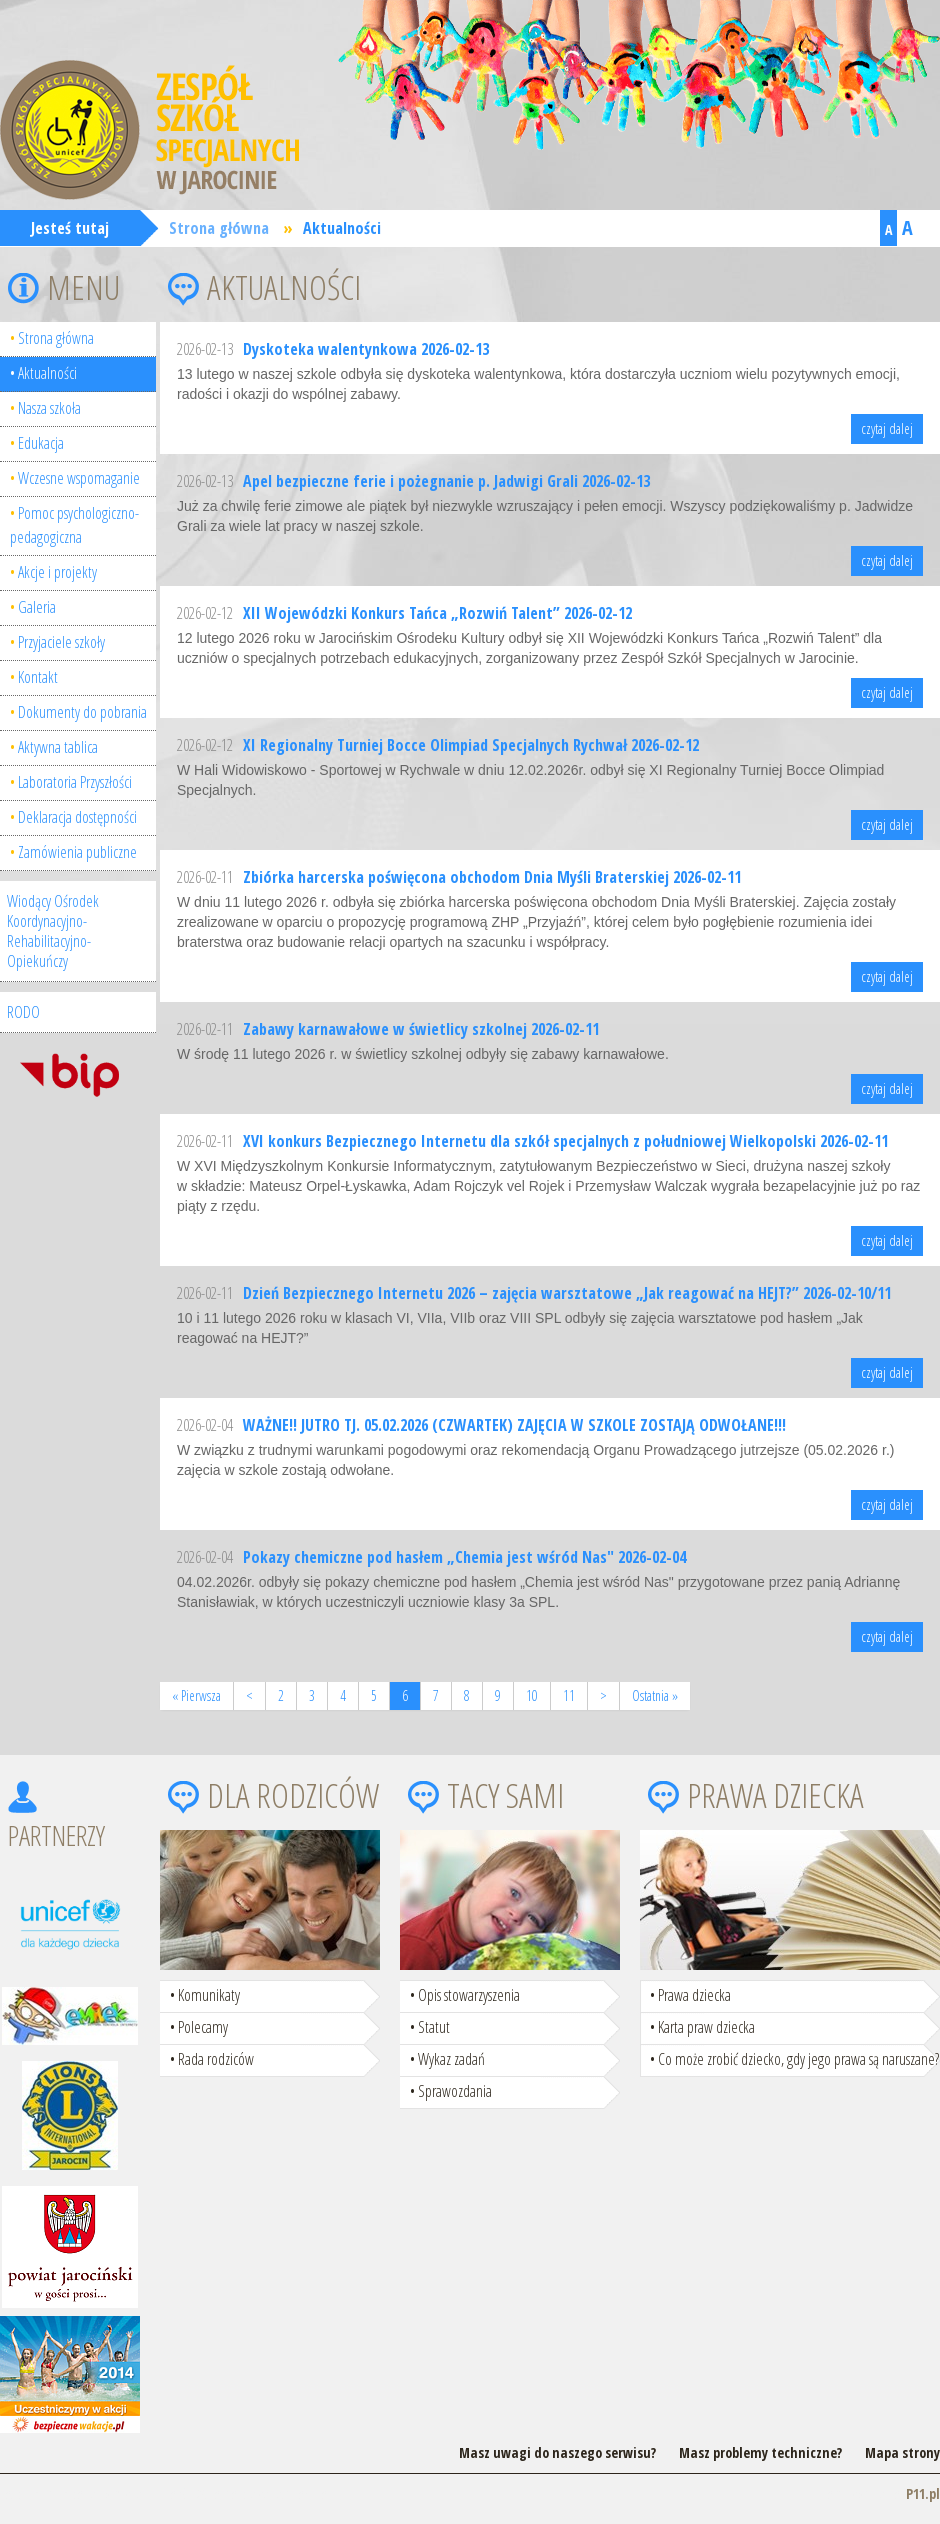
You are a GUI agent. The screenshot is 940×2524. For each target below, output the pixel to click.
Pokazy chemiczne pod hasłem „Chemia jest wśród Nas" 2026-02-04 (464, 1557)
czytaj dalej (887, 428)
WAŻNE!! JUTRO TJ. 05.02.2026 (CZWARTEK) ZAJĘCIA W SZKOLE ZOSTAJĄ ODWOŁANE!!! (514, 1425)
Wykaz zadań (451, 2059)
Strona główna (219, 228)
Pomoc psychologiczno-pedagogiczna (74, 525)
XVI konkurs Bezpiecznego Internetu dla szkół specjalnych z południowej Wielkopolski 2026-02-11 (565, 1141)
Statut (434, 2027)
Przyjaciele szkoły (61, 642)
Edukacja (41, 443)
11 (569, 1695)
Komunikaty (209, 1995)
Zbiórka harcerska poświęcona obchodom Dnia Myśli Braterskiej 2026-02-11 (492, 877)
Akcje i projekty (57, 572)
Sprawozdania (455, 2091)
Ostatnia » (655, 1695)
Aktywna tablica (58, 747)
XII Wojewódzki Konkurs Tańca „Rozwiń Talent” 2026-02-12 (437, 613)
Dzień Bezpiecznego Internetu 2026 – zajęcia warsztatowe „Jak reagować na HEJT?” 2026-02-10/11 (567, 1293)
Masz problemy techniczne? (760, 2452)
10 (532, 1695)
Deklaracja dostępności (77, 817)
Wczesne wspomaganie (79, 478)
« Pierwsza (196, 1695)
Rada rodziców (216, 2059)
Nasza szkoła (49, 408)
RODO (23, 1012)
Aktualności (342, 228)
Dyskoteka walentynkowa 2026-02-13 (366, 349)
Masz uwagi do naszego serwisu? (557, 2452)
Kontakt (38, 677)
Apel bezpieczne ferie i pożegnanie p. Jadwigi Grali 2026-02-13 (446, 481)
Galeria (37, 607)
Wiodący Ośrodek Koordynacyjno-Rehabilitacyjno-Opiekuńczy (53, 931)
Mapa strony (902, 2452)
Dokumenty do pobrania (82, 712)
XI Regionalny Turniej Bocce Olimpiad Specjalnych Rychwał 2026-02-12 (471, 745)
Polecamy (203, 2027)
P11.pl (923, 2493)
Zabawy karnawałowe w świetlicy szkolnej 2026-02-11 (421, 1029)
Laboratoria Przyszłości (75, 782)
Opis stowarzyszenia (469, 1995)
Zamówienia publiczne (77, 852)
